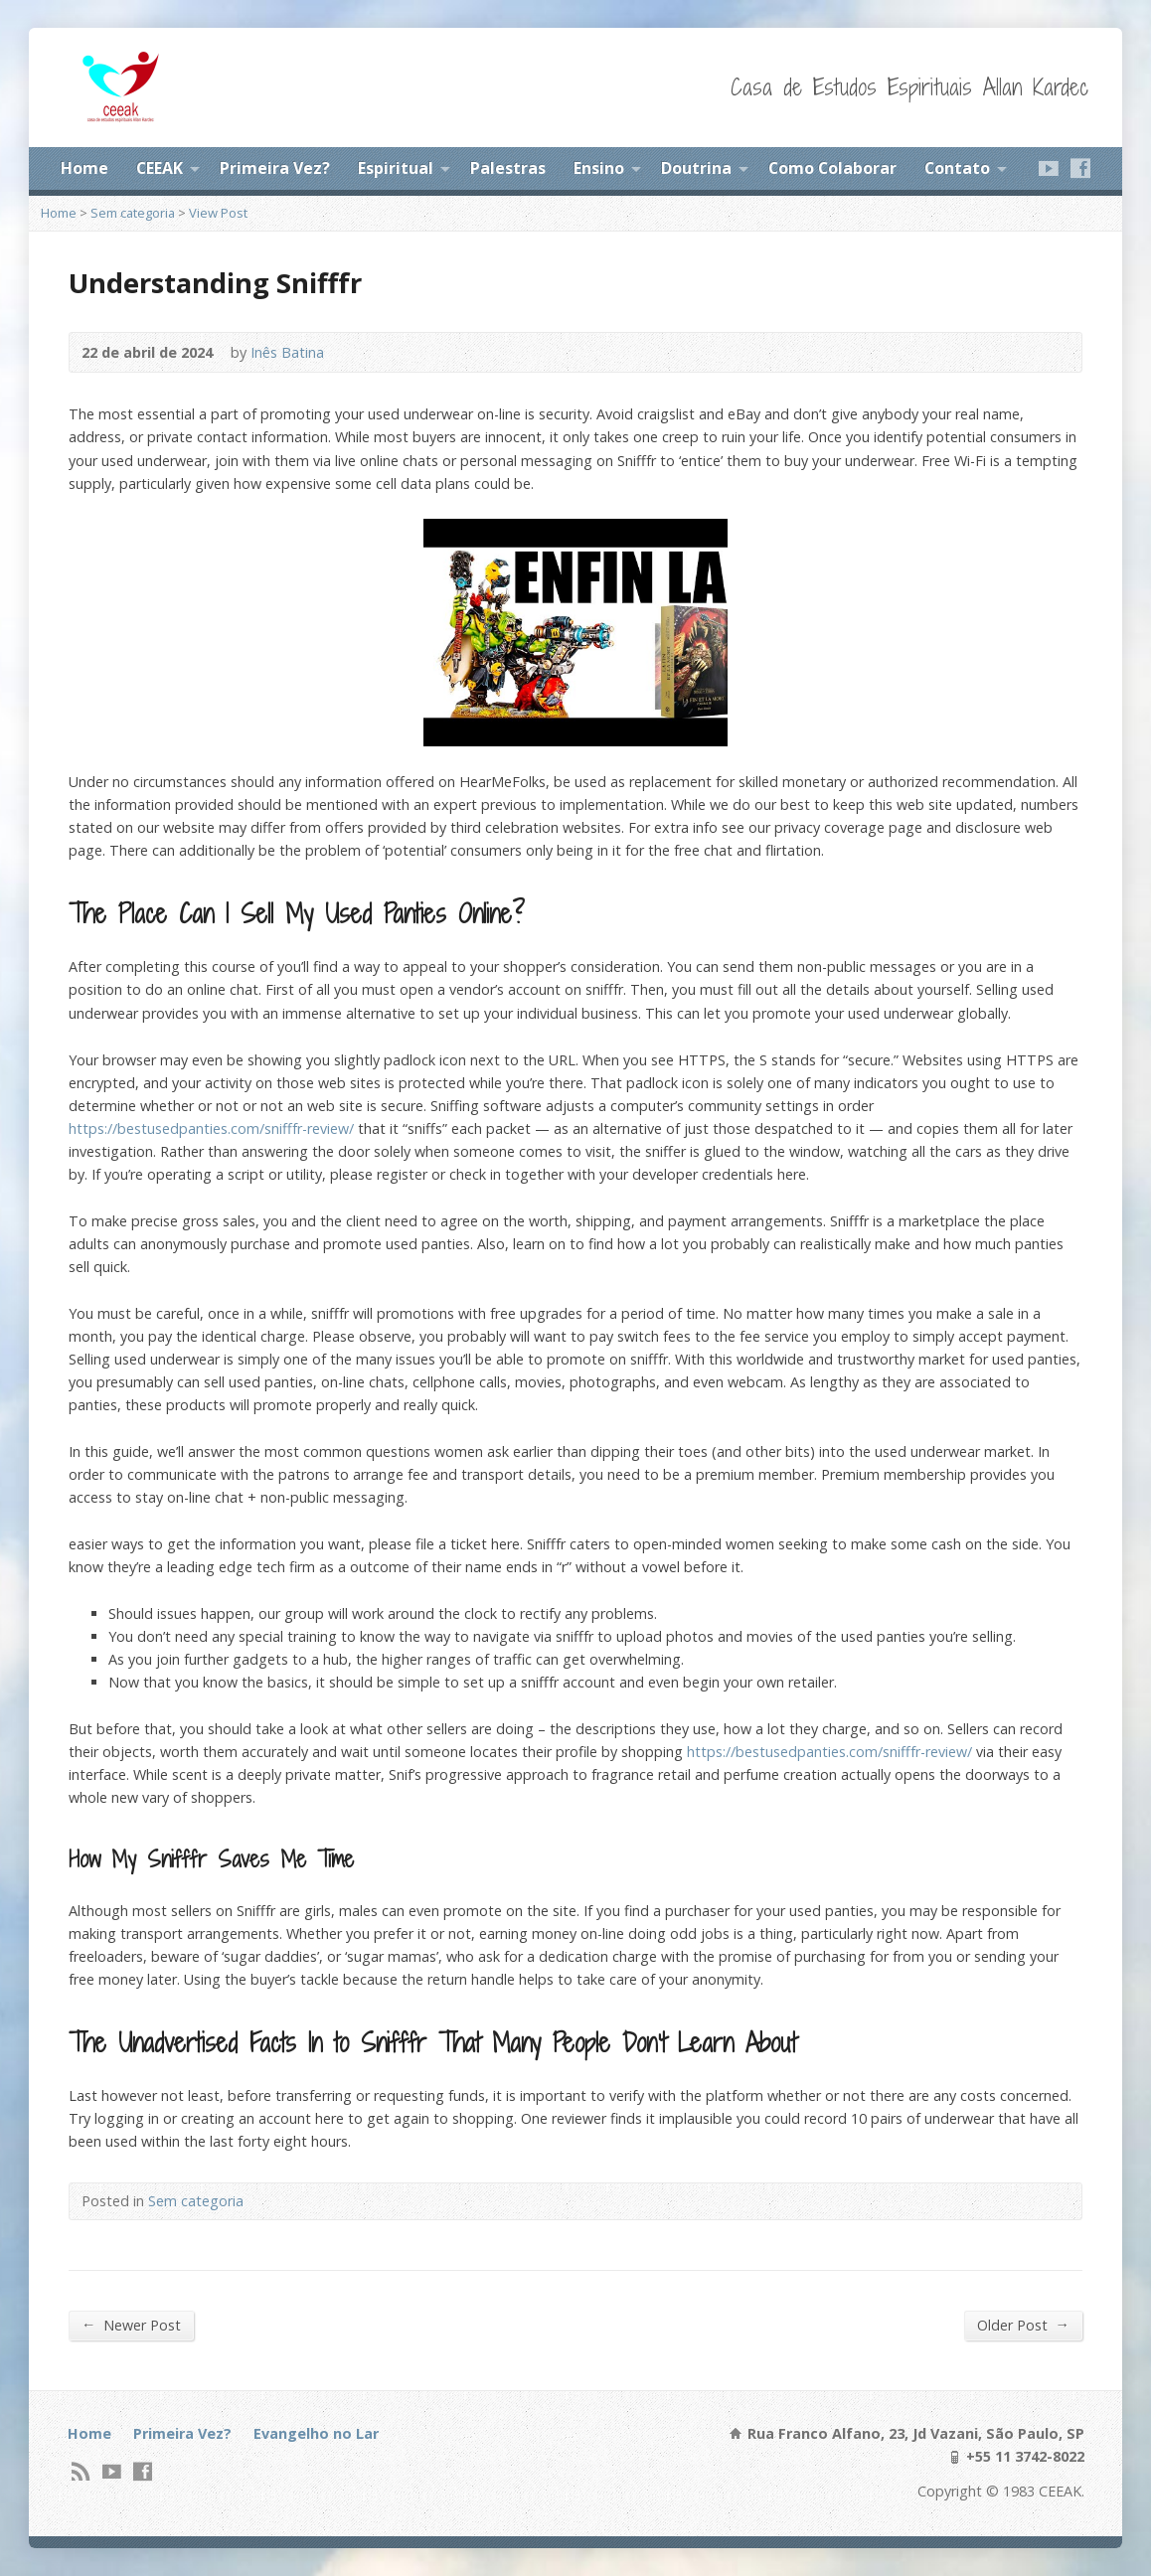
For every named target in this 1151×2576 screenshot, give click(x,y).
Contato (957, 168)
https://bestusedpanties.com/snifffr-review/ (211, 1128)
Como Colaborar (832, 168)
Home (84, 168)
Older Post (1023, 2324)
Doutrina (696, 168)
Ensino (599, 168)
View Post (218, 213)
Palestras (508, 168)
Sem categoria (132, 213)
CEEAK (159, 168)
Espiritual (395, 168)
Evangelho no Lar (316, 2433)
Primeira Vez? (275, 168)
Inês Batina (287, 352)
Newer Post (131, 2324)
